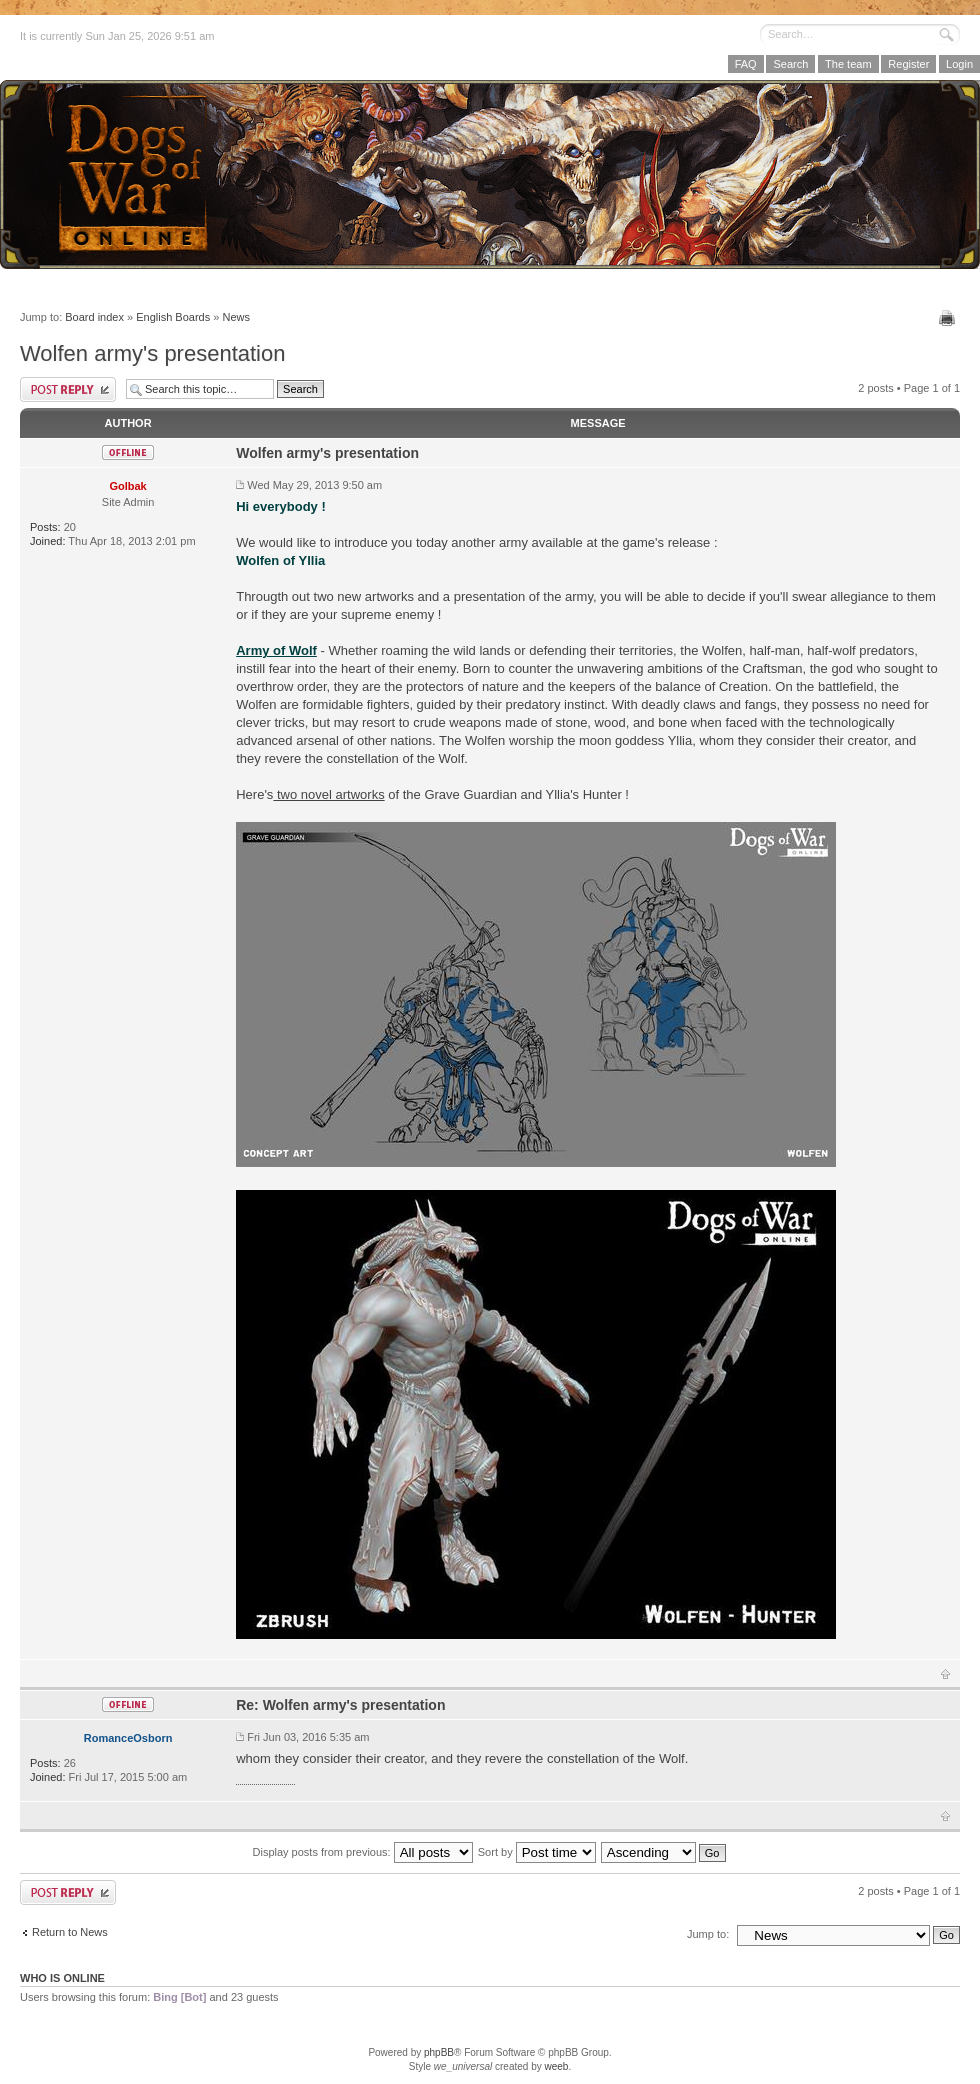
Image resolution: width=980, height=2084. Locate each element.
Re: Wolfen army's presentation (340, 1705)
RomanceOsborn (128, 1738)
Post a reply (68, 389)
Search (790, 64)
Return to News (70, 1932)
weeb (556, 2066)
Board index (94, 317)
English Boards (173, 317)
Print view (949, 318)
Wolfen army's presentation (152, 353)
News (236, 317)
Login (959, 64)
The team (848, 64)
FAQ (746, 64)
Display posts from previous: (363, 1852)
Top (945, 1674)
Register (908, 64)
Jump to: (708, 1934)
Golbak (127, 486)
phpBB (439, 2052)
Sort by (537, 1852)
